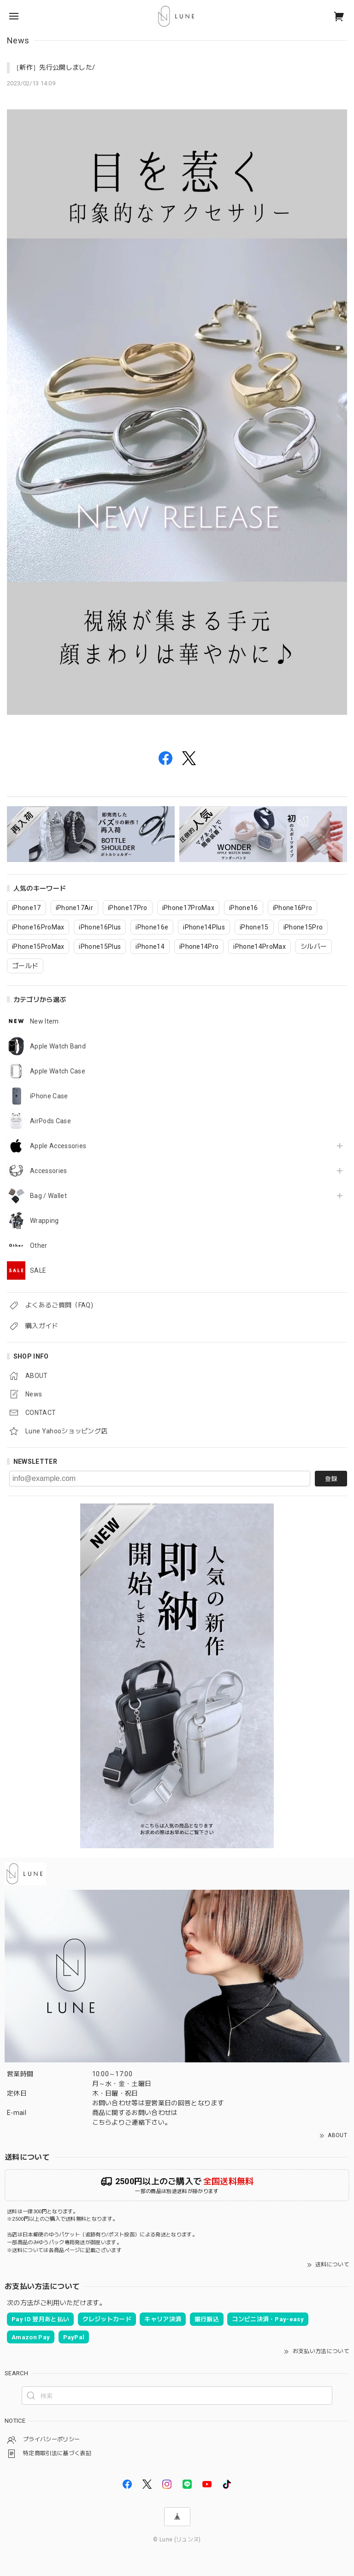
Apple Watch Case (57, 1071)
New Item (44, 1021)
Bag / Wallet (48, 1195)
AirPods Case (50, 1121)
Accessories (48, 1170)
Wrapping (44, 1220)
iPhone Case (49, 1096)
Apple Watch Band (58, 1046)
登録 (331, 1478)
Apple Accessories (58, 1146)
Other (38, 1245)
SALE (38, 1270)
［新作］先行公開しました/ (54, 67)
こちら (102, 2122)
